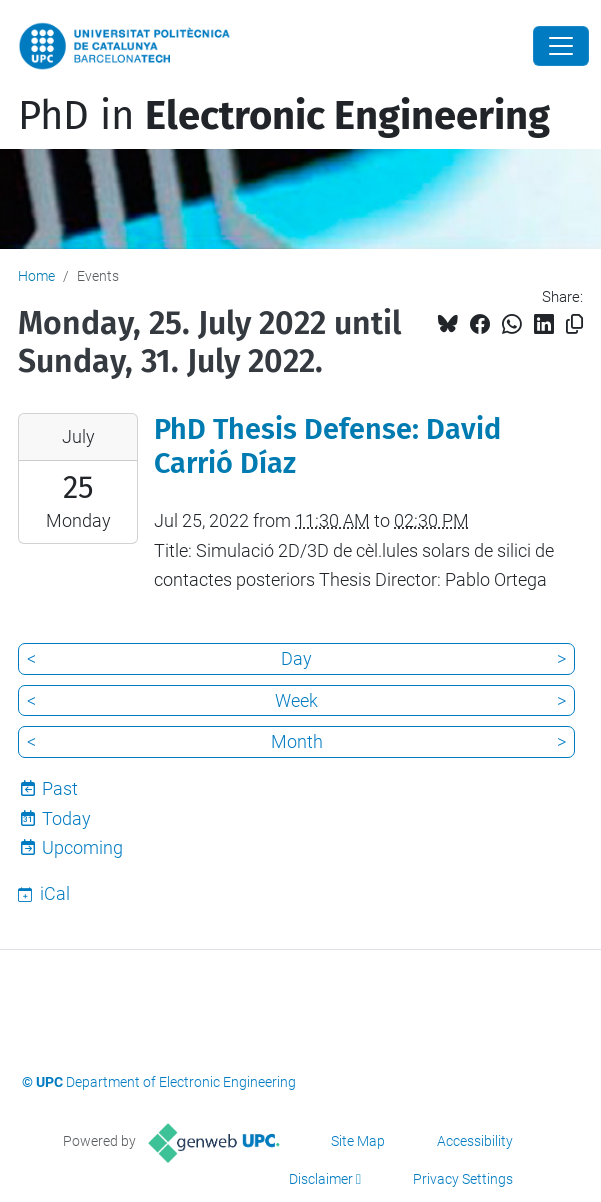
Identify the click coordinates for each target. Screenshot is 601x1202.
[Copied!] (574, 324)
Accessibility (475, 1141)
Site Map (358, 1141)
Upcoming (82, 847)
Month (297, 741)
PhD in (284, 116)
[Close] (561, 46)
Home (36, 276)
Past (60, 788)
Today (66, 818)
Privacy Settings (463, 1179)
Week (296, 700)
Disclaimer (321, 1179)
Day (296, 658)
